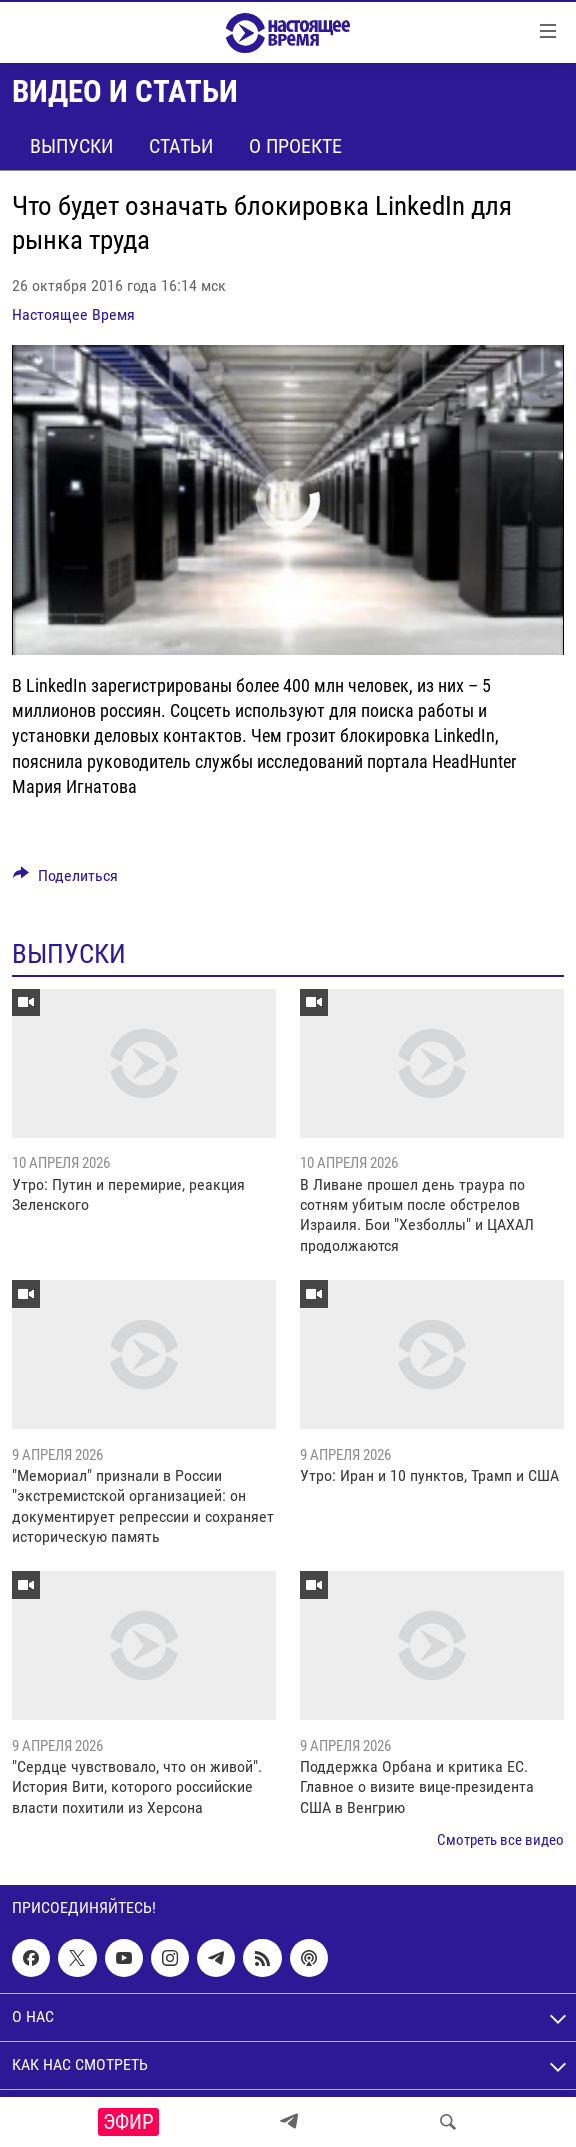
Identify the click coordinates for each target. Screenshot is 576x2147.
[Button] (65, 880)
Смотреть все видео (500, 1840)
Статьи (181, 146)
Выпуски (71, 146)
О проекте (295, 146)
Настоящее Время (73, 314)
